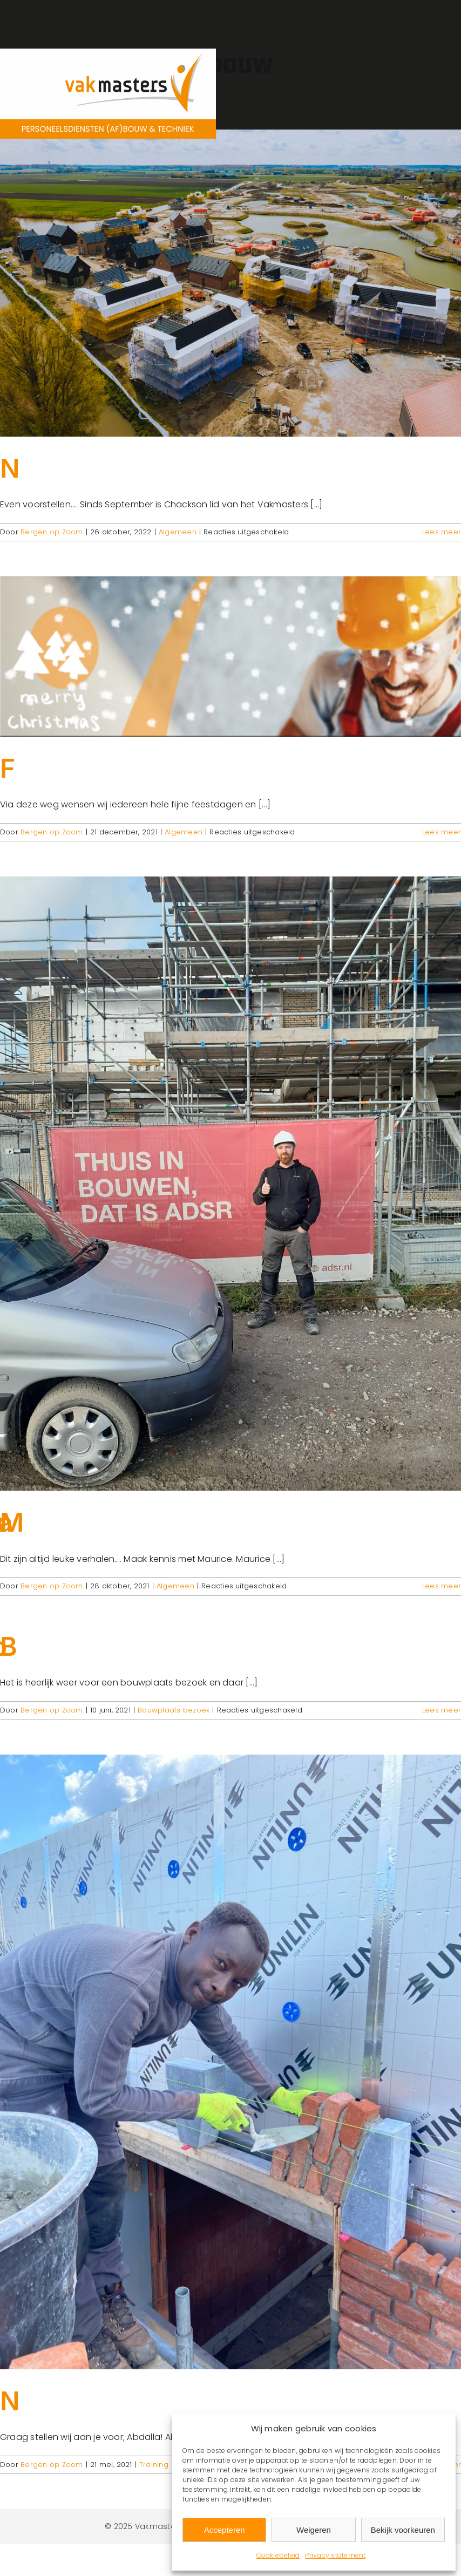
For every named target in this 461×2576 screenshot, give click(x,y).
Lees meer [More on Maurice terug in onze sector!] (441, 1586)
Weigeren (313, 2529)
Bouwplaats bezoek (173, 1710)
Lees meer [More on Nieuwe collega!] (441, 532)
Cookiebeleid (278, 2555)
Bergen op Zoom (52, 532)
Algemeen (177, 532)
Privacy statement (335, 2555)
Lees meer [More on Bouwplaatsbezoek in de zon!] (441, 1710)
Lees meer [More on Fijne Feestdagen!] (441, 832)
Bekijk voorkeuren (403, 2529)
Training (153, 2464)
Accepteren (224, 2529)
